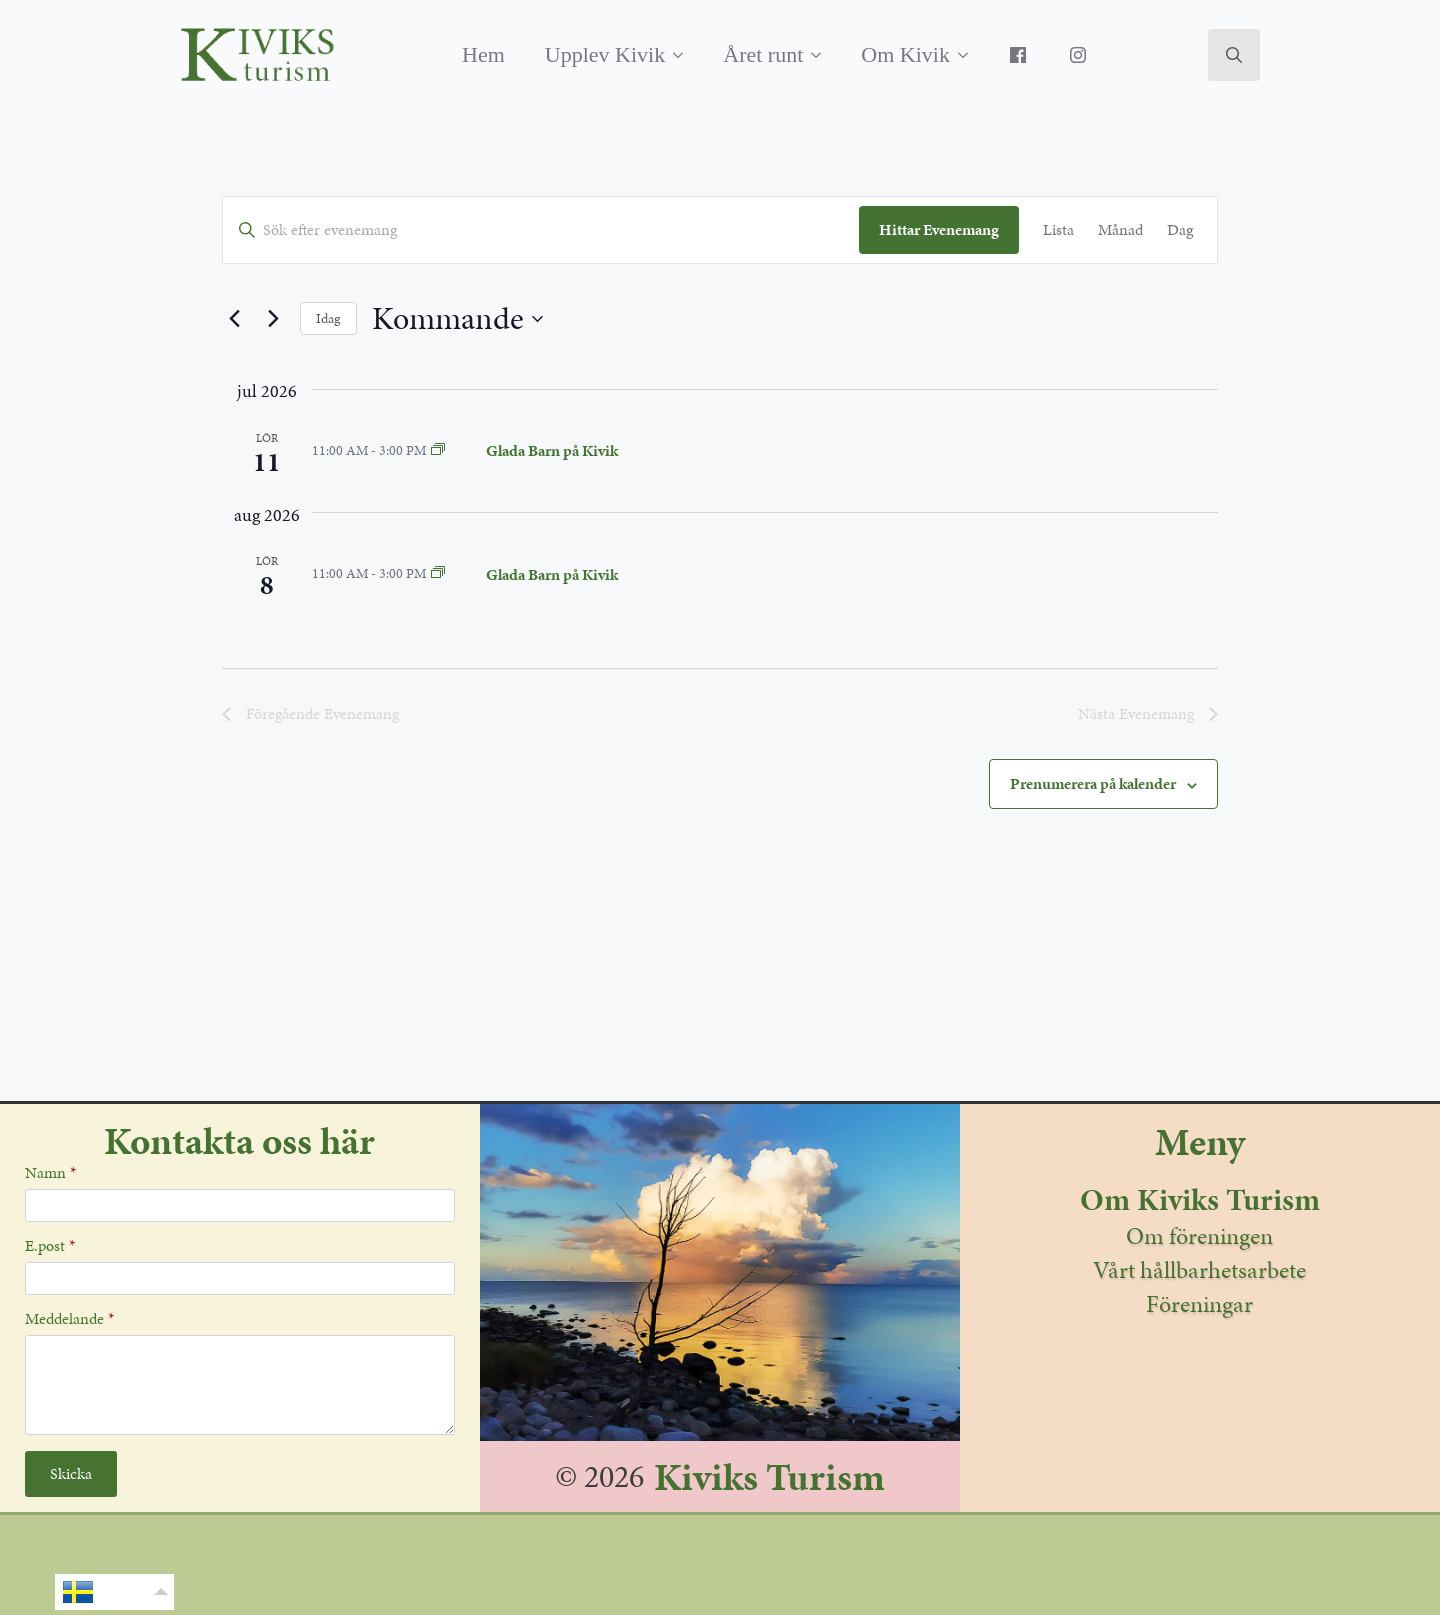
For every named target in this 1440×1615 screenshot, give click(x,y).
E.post (50, 1246)
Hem (483, 54)
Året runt (763, 54)
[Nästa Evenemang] (273, 319)
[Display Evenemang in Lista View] (1058, 230)
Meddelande (69, 1319)
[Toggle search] (1234, 55)
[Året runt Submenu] (822, 55)
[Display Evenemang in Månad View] (1120, 230)
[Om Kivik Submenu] (969, 55)
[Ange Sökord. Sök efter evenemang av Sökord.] (541, 230)
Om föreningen (1199, 1236)
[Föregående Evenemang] (234, 319)
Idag (328, 318)
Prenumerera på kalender (1093, 783)
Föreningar (1199, 1304)
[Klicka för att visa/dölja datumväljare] (457, 318)
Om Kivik (905, 54)
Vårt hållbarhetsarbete (1199, 1270)
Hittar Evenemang (939, 229)
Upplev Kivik (605, 54)
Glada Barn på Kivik (552, 450)
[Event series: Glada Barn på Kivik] (438, 450)
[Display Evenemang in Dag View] (1180, 230)
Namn (50, 1173)
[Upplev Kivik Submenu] (684, 55)
